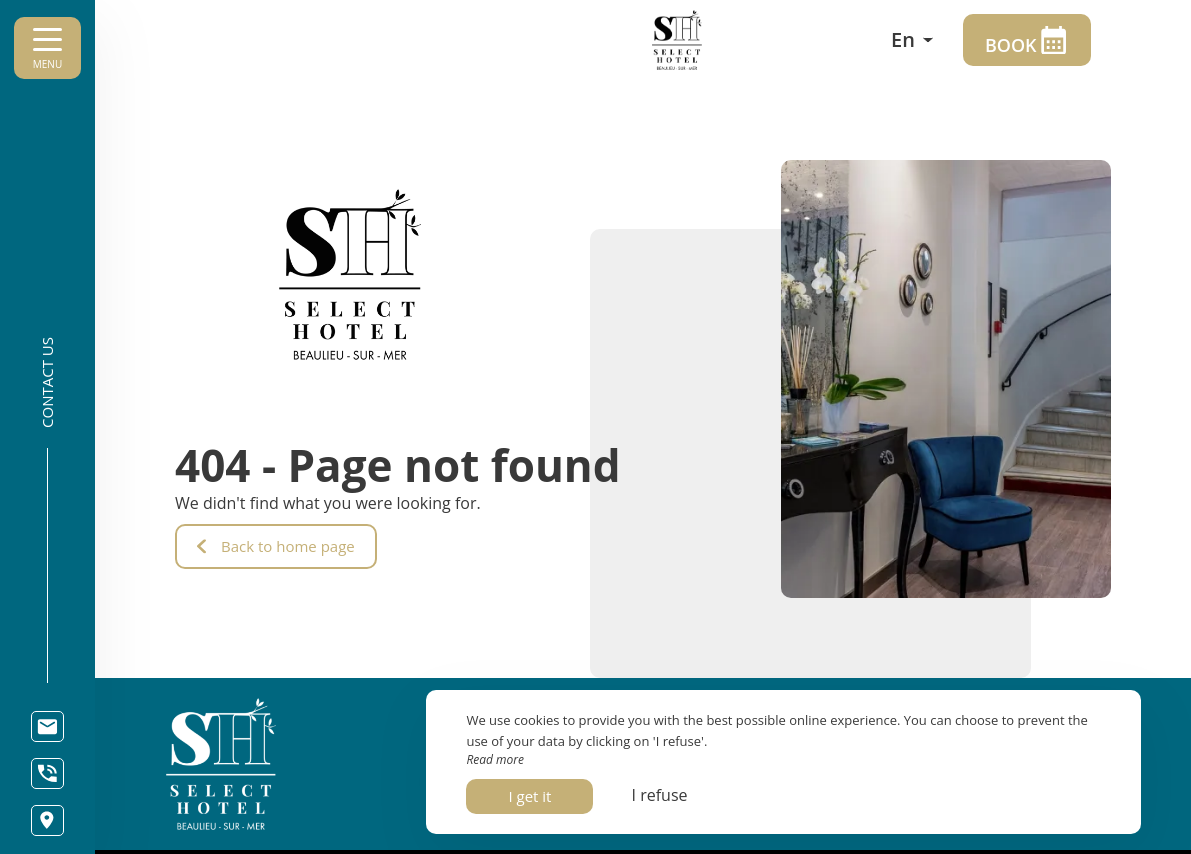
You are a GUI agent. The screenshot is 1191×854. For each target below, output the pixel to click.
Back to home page (276, 546)
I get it (529, 796)
